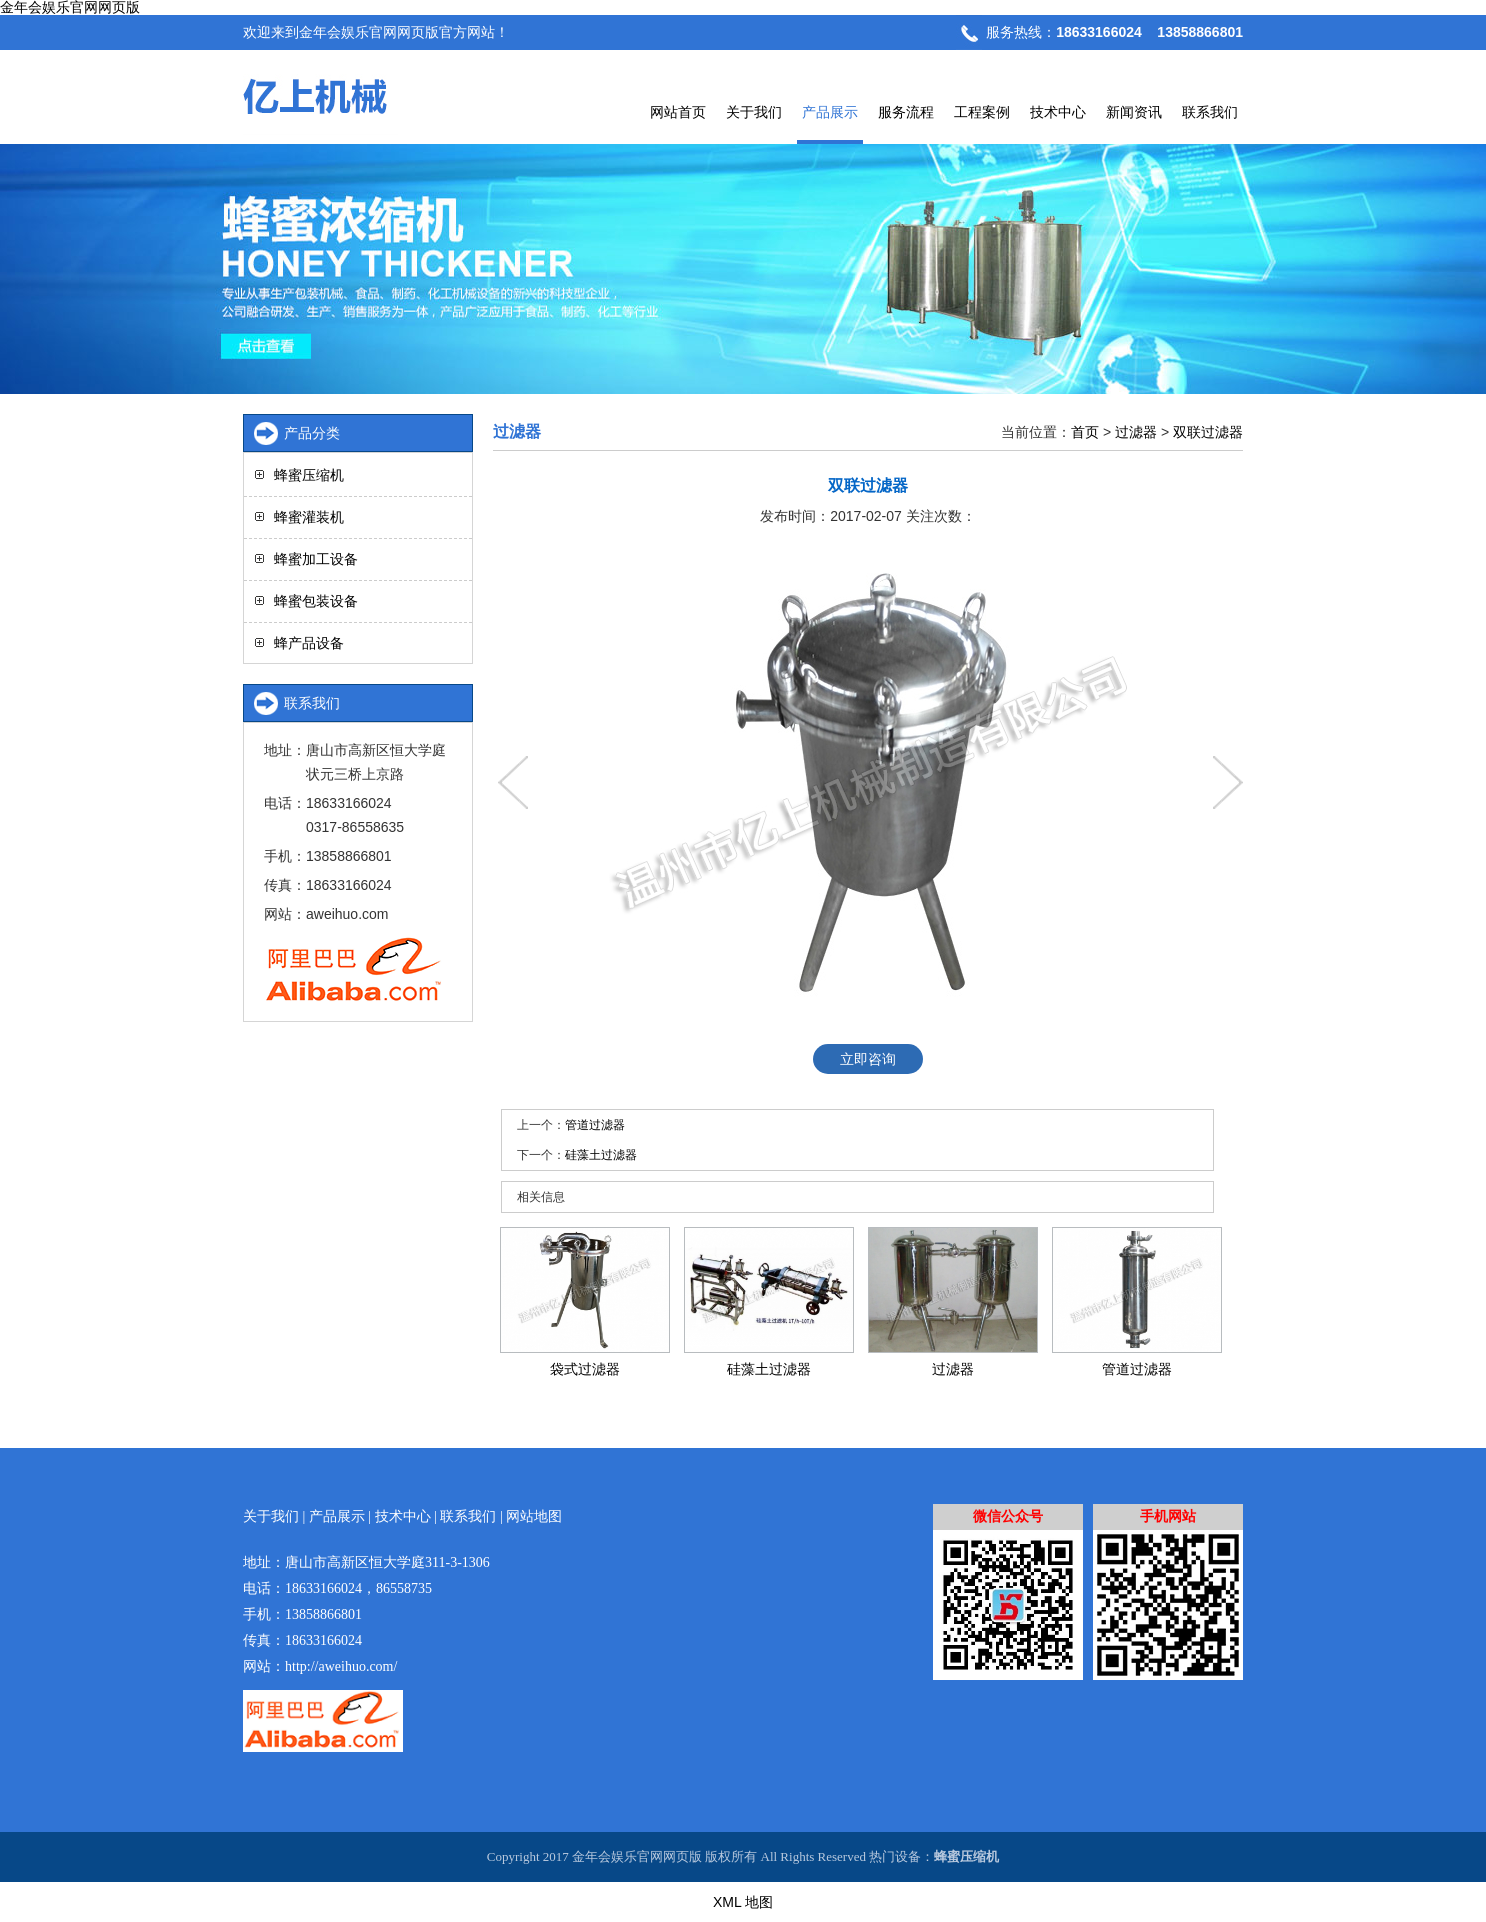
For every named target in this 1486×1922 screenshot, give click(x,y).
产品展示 (830, 112)
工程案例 (982, 112)
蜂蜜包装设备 (316, 601)
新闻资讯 (1134, 112)
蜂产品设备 (309, 643)
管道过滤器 (595, 1125)
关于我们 (754, 112)
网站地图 (534, 1516)
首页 (1085, 432)
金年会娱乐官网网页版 (70, 7)
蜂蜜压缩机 (309, 475)
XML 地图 (743, 1902)
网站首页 (678, 112)
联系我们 (1210, 112)
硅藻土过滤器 (601, 1155)
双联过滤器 (1208, 432)
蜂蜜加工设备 (316, 559)
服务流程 (906, 112)
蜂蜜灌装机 (309, 517)
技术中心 (1058, 112)
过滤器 (1136, 432)
